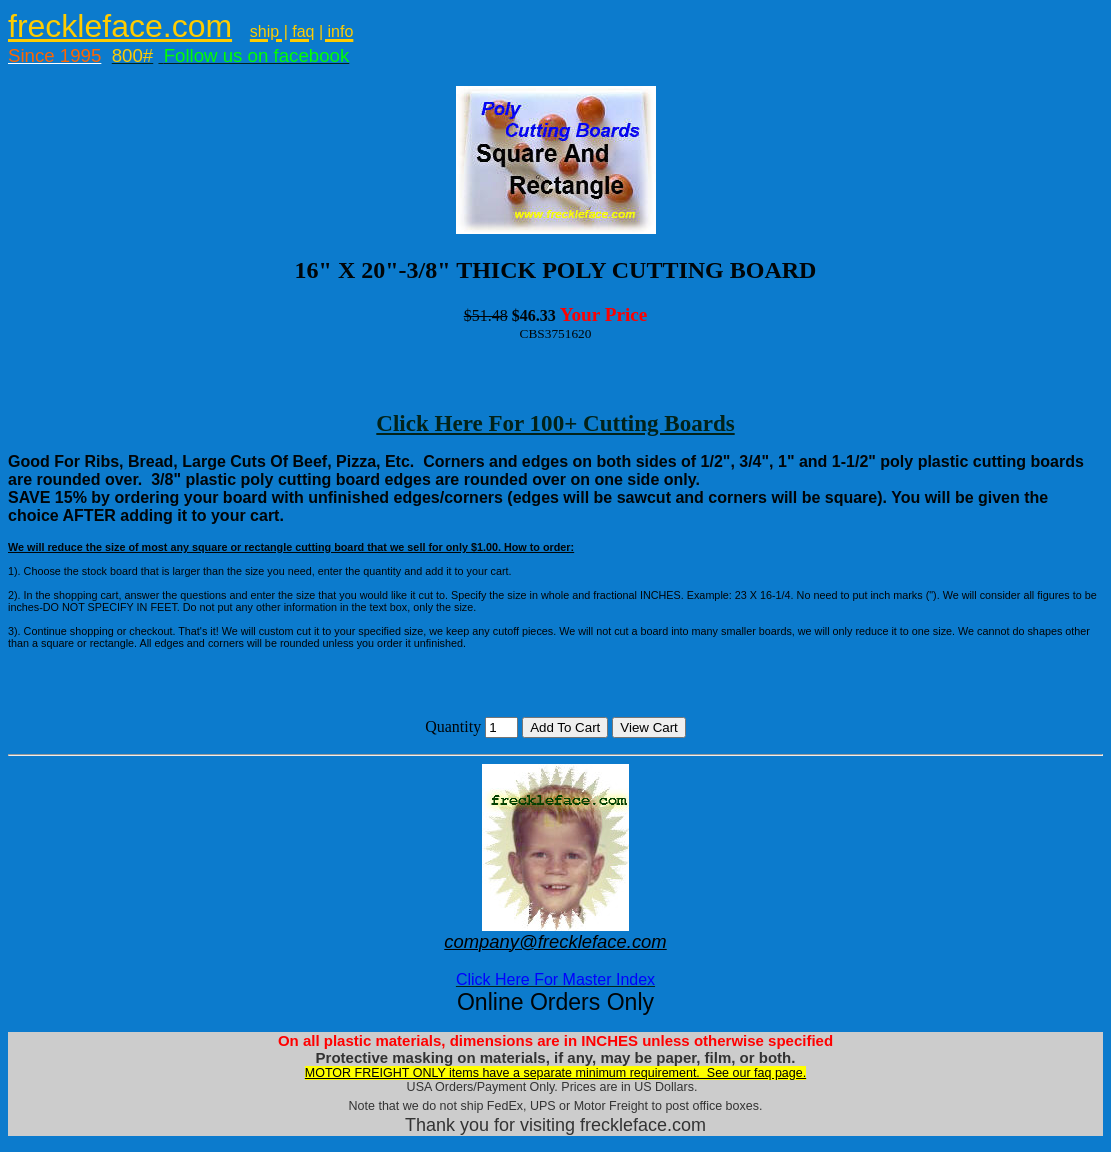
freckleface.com (120, 26)
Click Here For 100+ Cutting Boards (555, 423)
